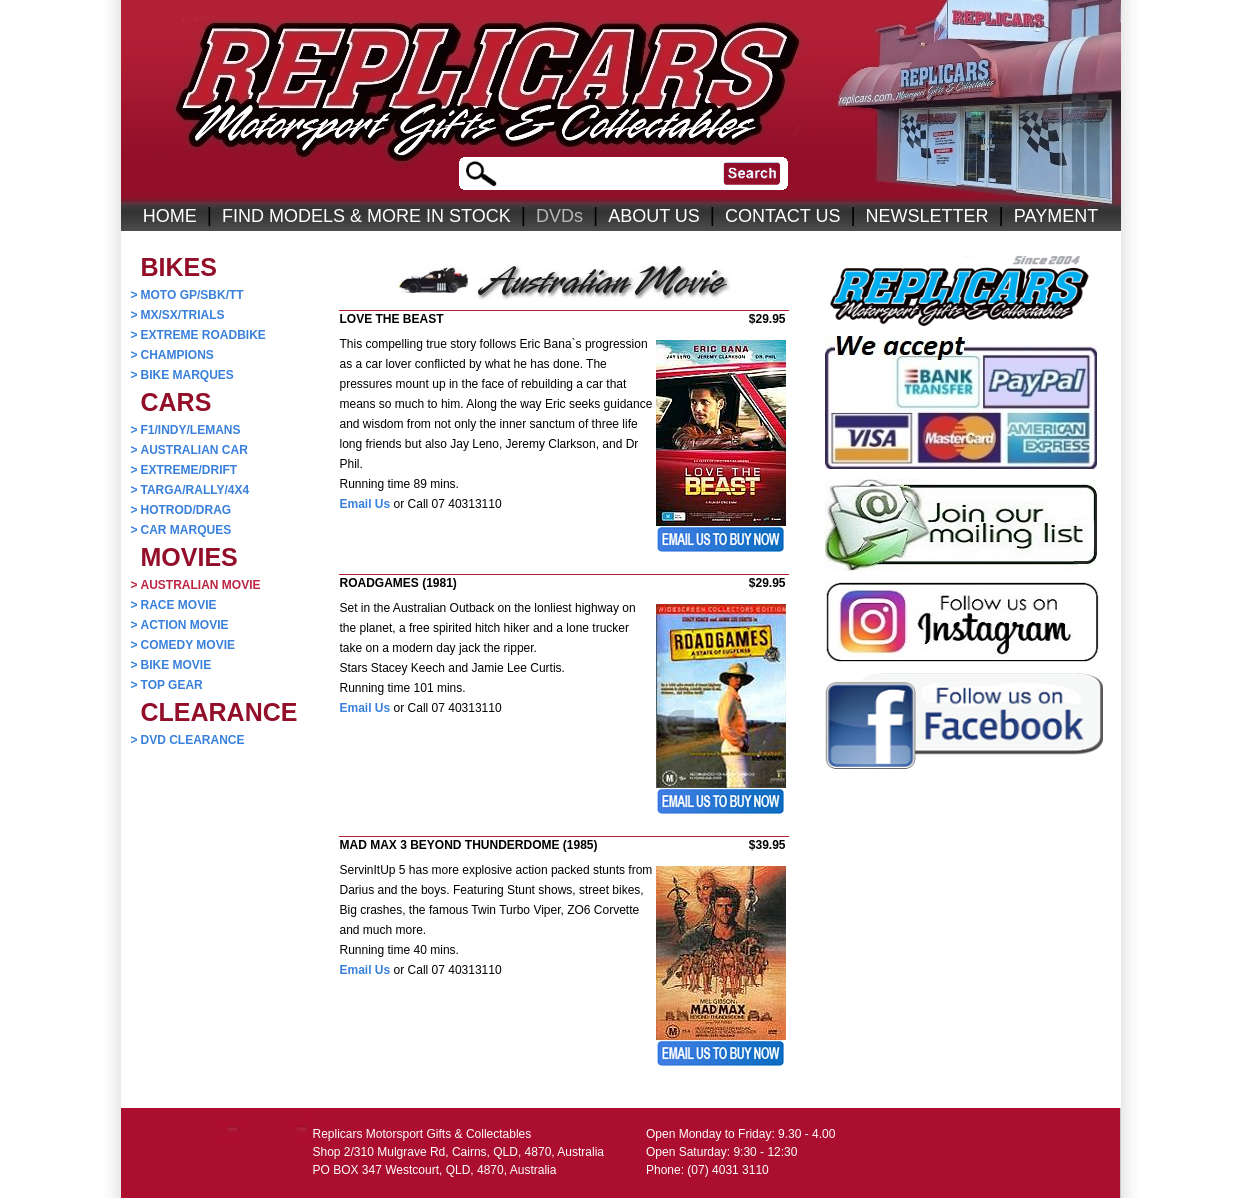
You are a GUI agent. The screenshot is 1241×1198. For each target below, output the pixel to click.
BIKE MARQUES (182, 375)
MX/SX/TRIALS (178, 315)
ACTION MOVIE (180, 625)
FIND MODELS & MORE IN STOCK (366, 216)
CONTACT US (782, 216)
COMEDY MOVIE (183, 645)
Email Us (365, 504)
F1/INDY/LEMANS (186, 430)
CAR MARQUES (181, 530)
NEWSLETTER (927, 216)
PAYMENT (1056, 216)
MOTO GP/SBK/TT (187, 295)
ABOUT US (654, 216)
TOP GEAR (167, 685)
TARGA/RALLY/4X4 (190, 490)
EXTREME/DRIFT (184, 470)
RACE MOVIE (174, 605)
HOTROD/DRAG (181, 510)
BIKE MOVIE (171, 665)
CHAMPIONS (172, 355)
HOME (170, 216)
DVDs (559, 216)
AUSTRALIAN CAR (189, 450)
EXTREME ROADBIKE (198, 335)
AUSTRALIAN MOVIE (196, 585)
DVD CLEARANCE (188, 740)
